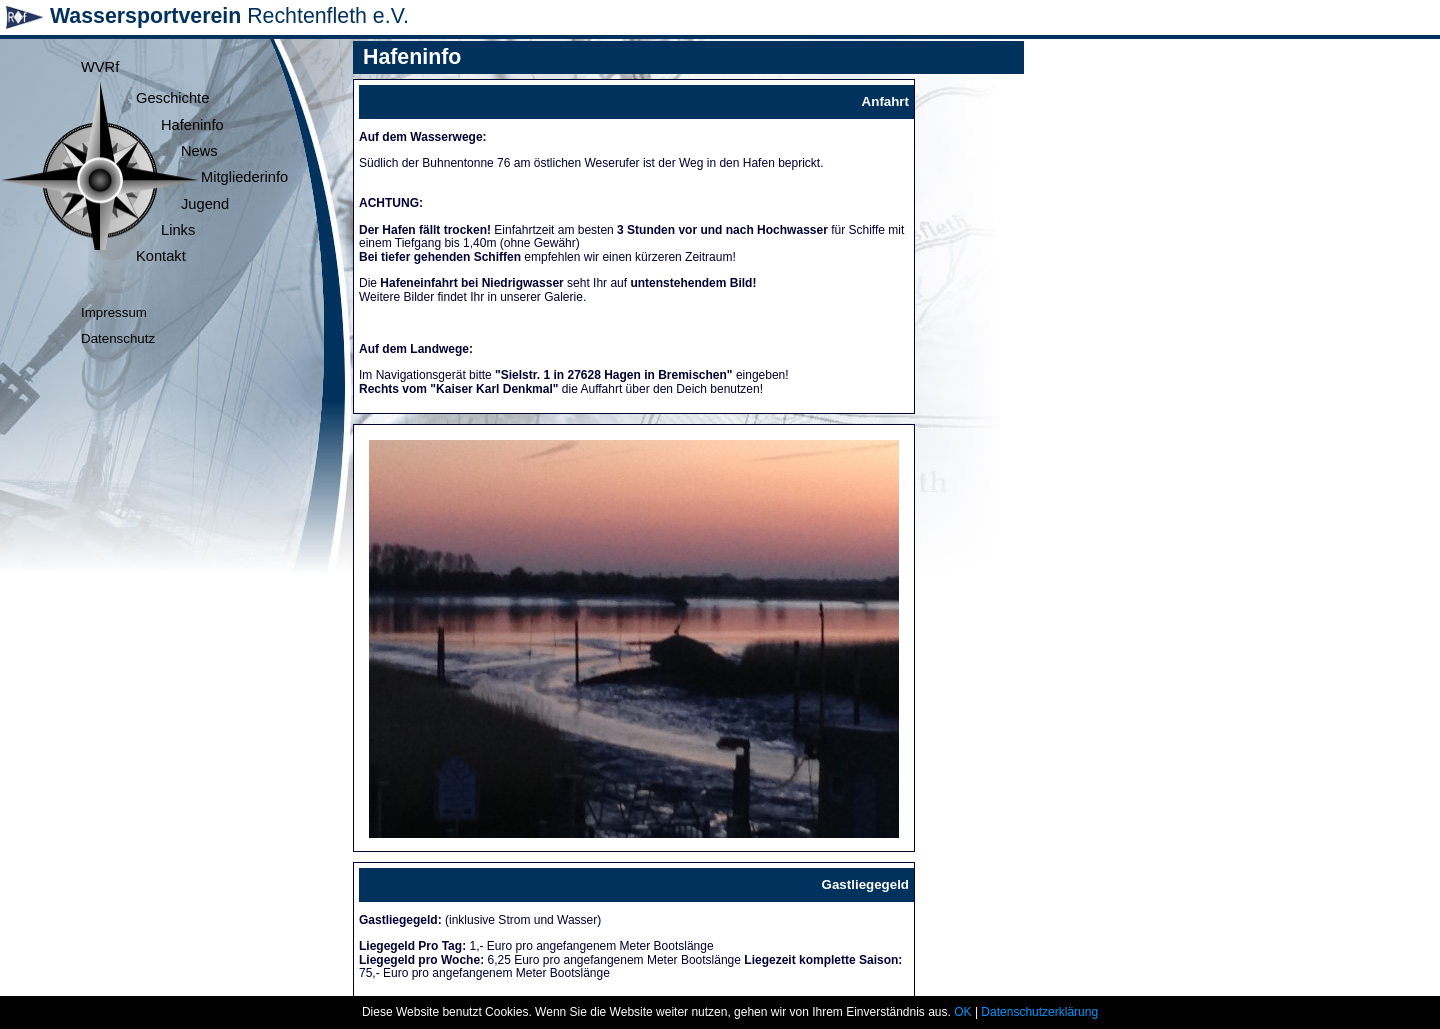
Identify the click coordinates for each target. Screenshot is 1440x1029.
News (199, 151)
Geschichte (172, 98)
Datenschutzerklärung (1039, 1012)
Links (178, 230)
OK (962, 1012)
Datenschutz (118, 338)
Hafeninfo (192, 125)
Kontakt (161, 256)
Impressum (114, 312)
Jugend (205, 204)
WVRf (100, 67)
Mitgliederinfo (244, 177)
